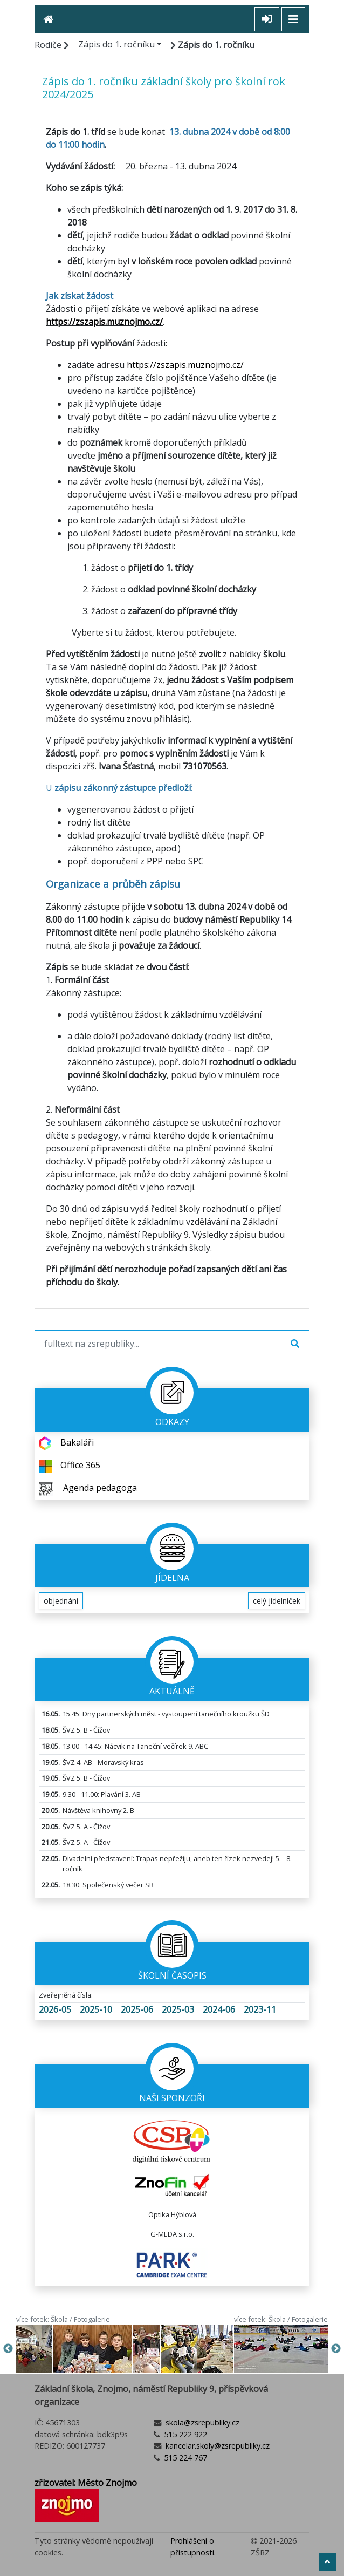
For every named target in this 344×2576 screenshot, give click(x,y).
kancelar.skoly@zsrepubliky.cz (216, 2446)
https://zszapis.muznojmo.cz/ (185, 365)
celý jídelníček (276, 1601)
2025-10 (96, 2009)
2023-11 (260, 2009)
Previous (8, 2348)
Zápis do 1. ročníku (116, 44)
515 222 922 (184, 2434)
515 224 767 (184, 2457)
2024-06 (219, 2009)
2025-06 (137, 2009)
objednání (61, 1601)
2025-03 (178, 2009)
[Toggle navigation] (293, 19)
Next (336, 2348)
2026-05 (55, 2009)
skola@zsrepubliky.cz (201, 2422)
